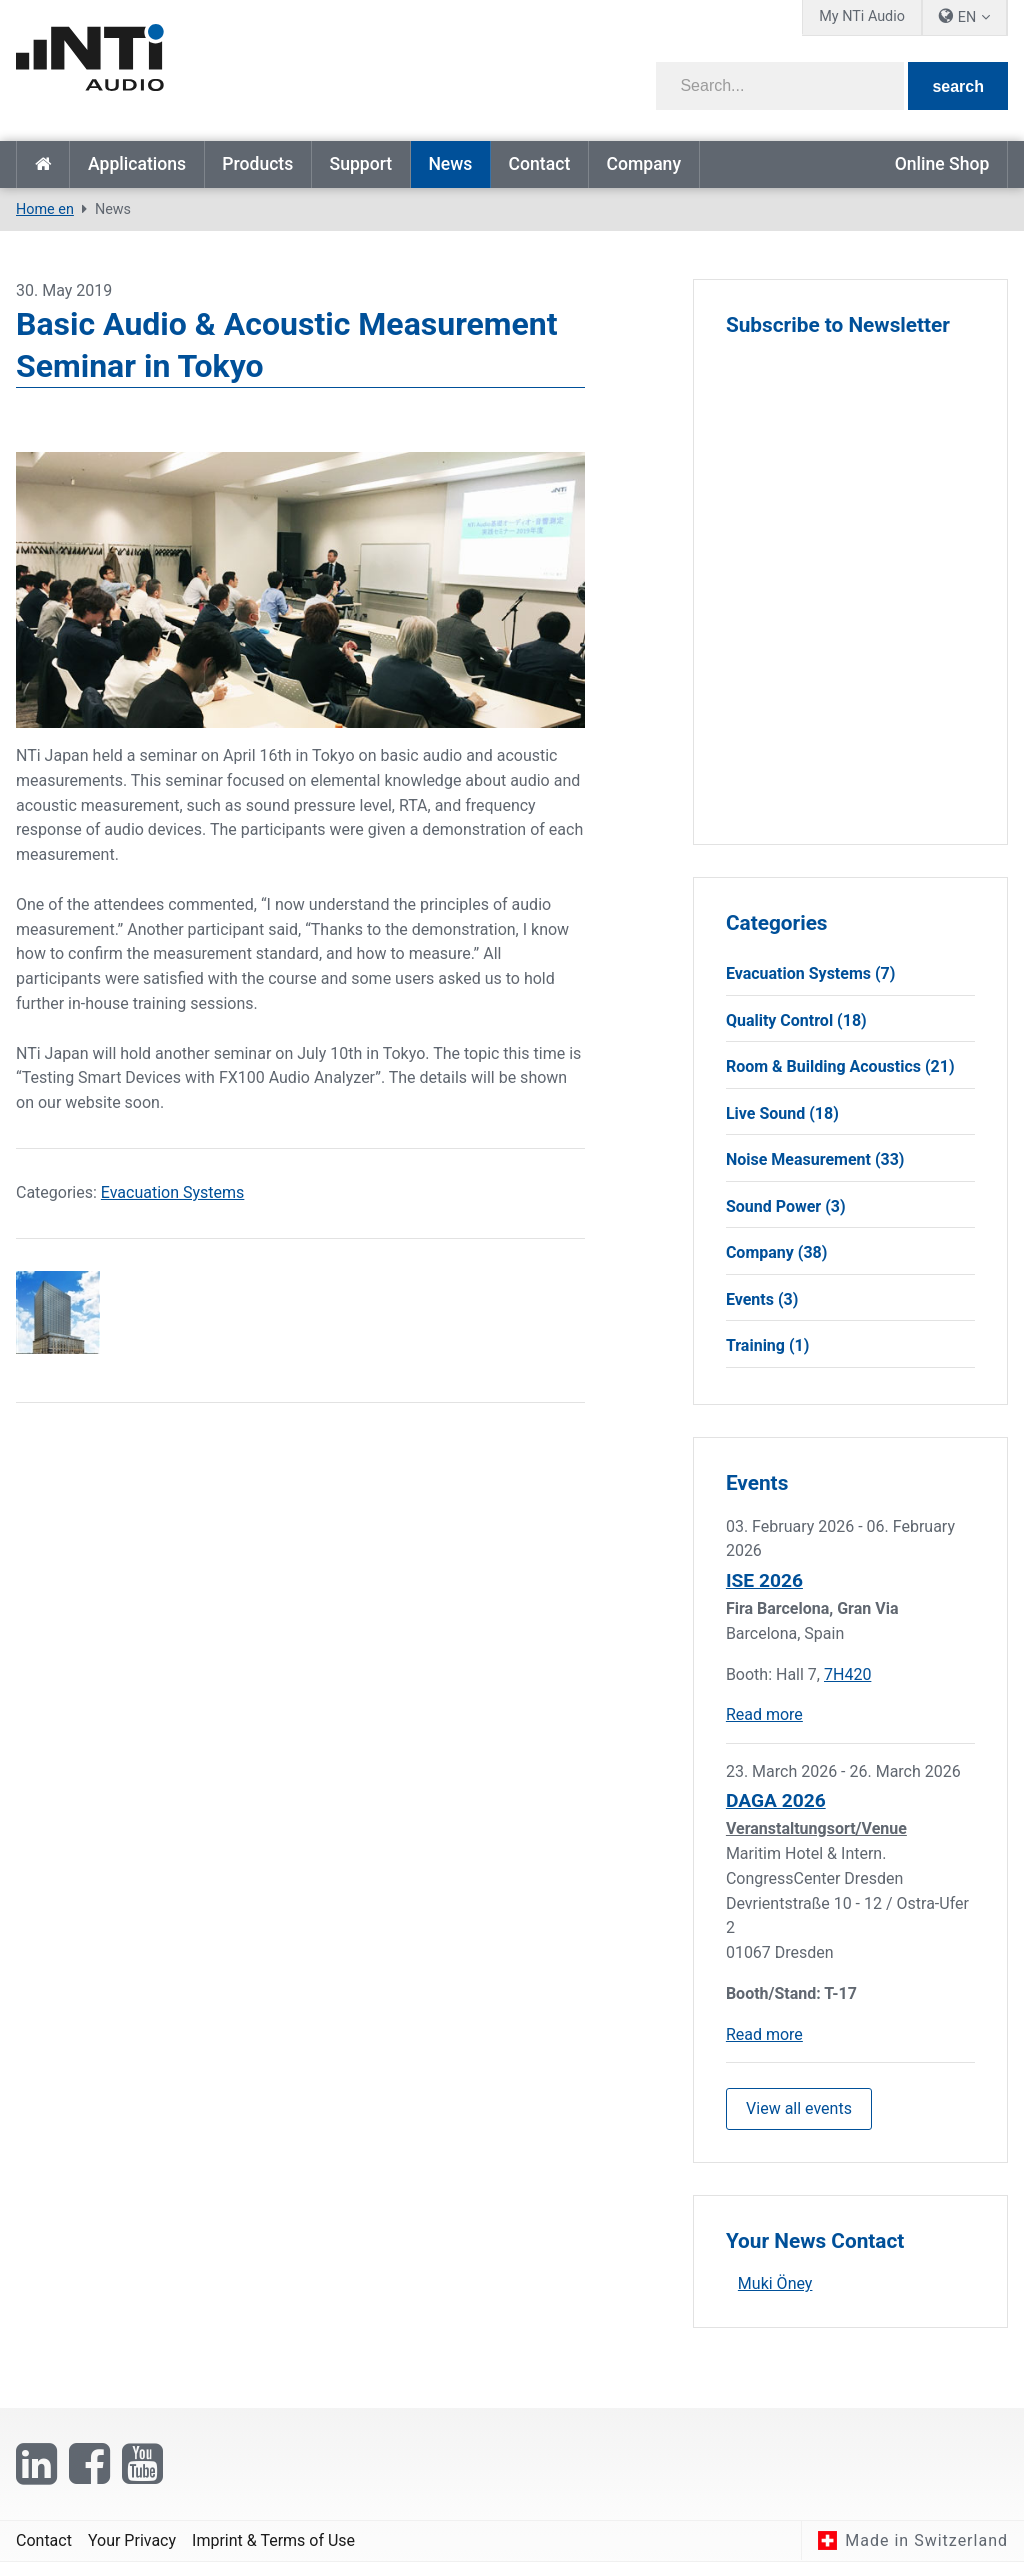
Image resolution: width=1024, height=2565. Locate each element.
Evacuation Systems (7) (810, 973)
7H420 (847, 1675)
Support (360, 164)
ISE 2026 (764, 1581)
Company (643, 164)
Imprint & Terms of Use (273, 2542)
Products (257, 164)
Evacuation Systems (173, 1192)
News (450, 164)
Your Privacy (132, 2542)
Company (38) (777, 1253)
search (958, 86)
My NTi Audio (862, 16)
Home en (43, 164)
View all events (799, 2109)
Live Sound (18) (782, 1113)
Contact (540, 164)
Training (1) (767, 1346)
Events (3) (762, 1300)
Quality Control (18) (796, 1020)
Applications (137, 164)
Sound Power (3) (786, 1206)
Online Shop (942, 164)
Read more (764, 1716)
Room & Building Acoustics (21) (840, 1067)
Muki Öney (775, 2285)
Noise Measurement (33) (815, 1160)
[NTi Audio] (258, 64)
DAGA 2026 (776, 1801)
